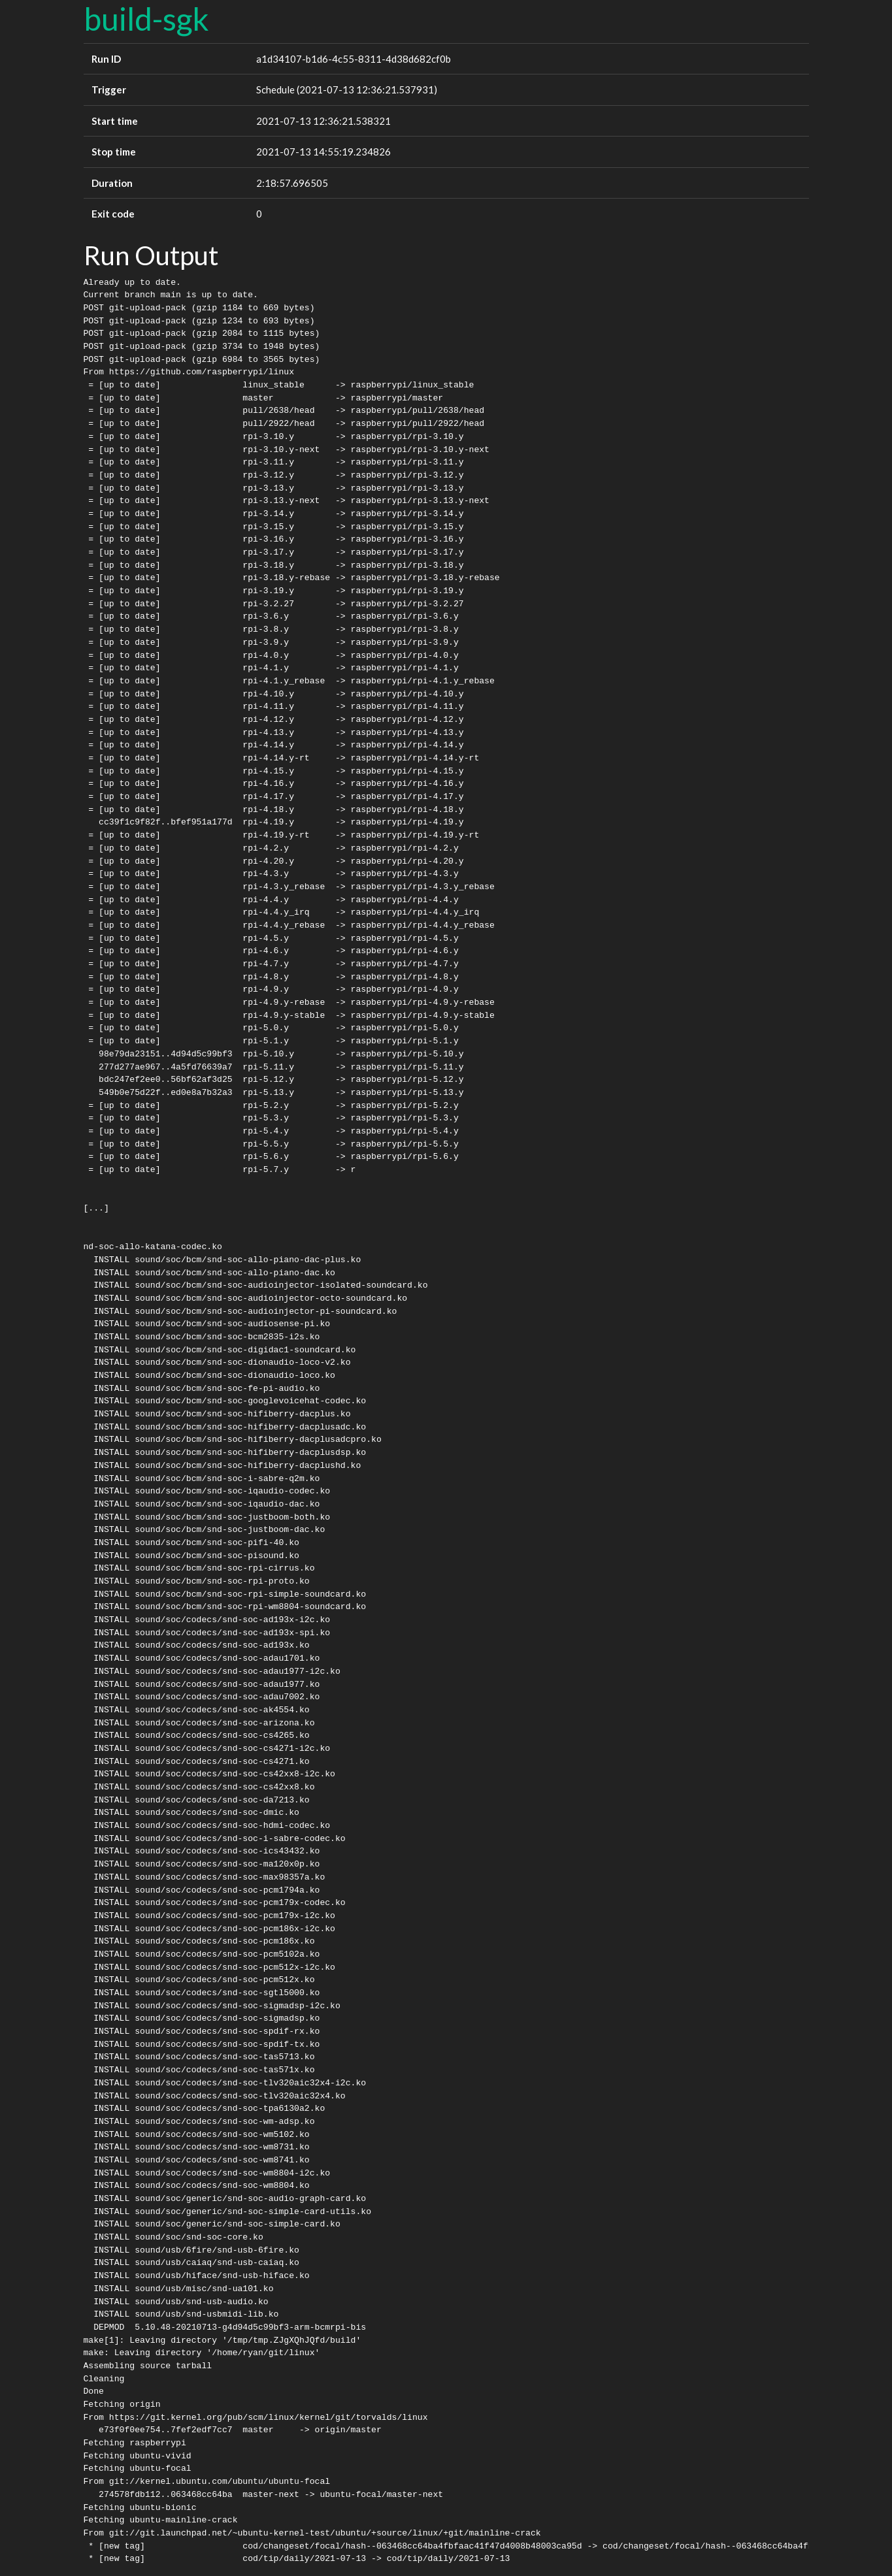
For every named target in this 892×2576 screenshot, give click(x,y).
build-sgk (146, 18)
